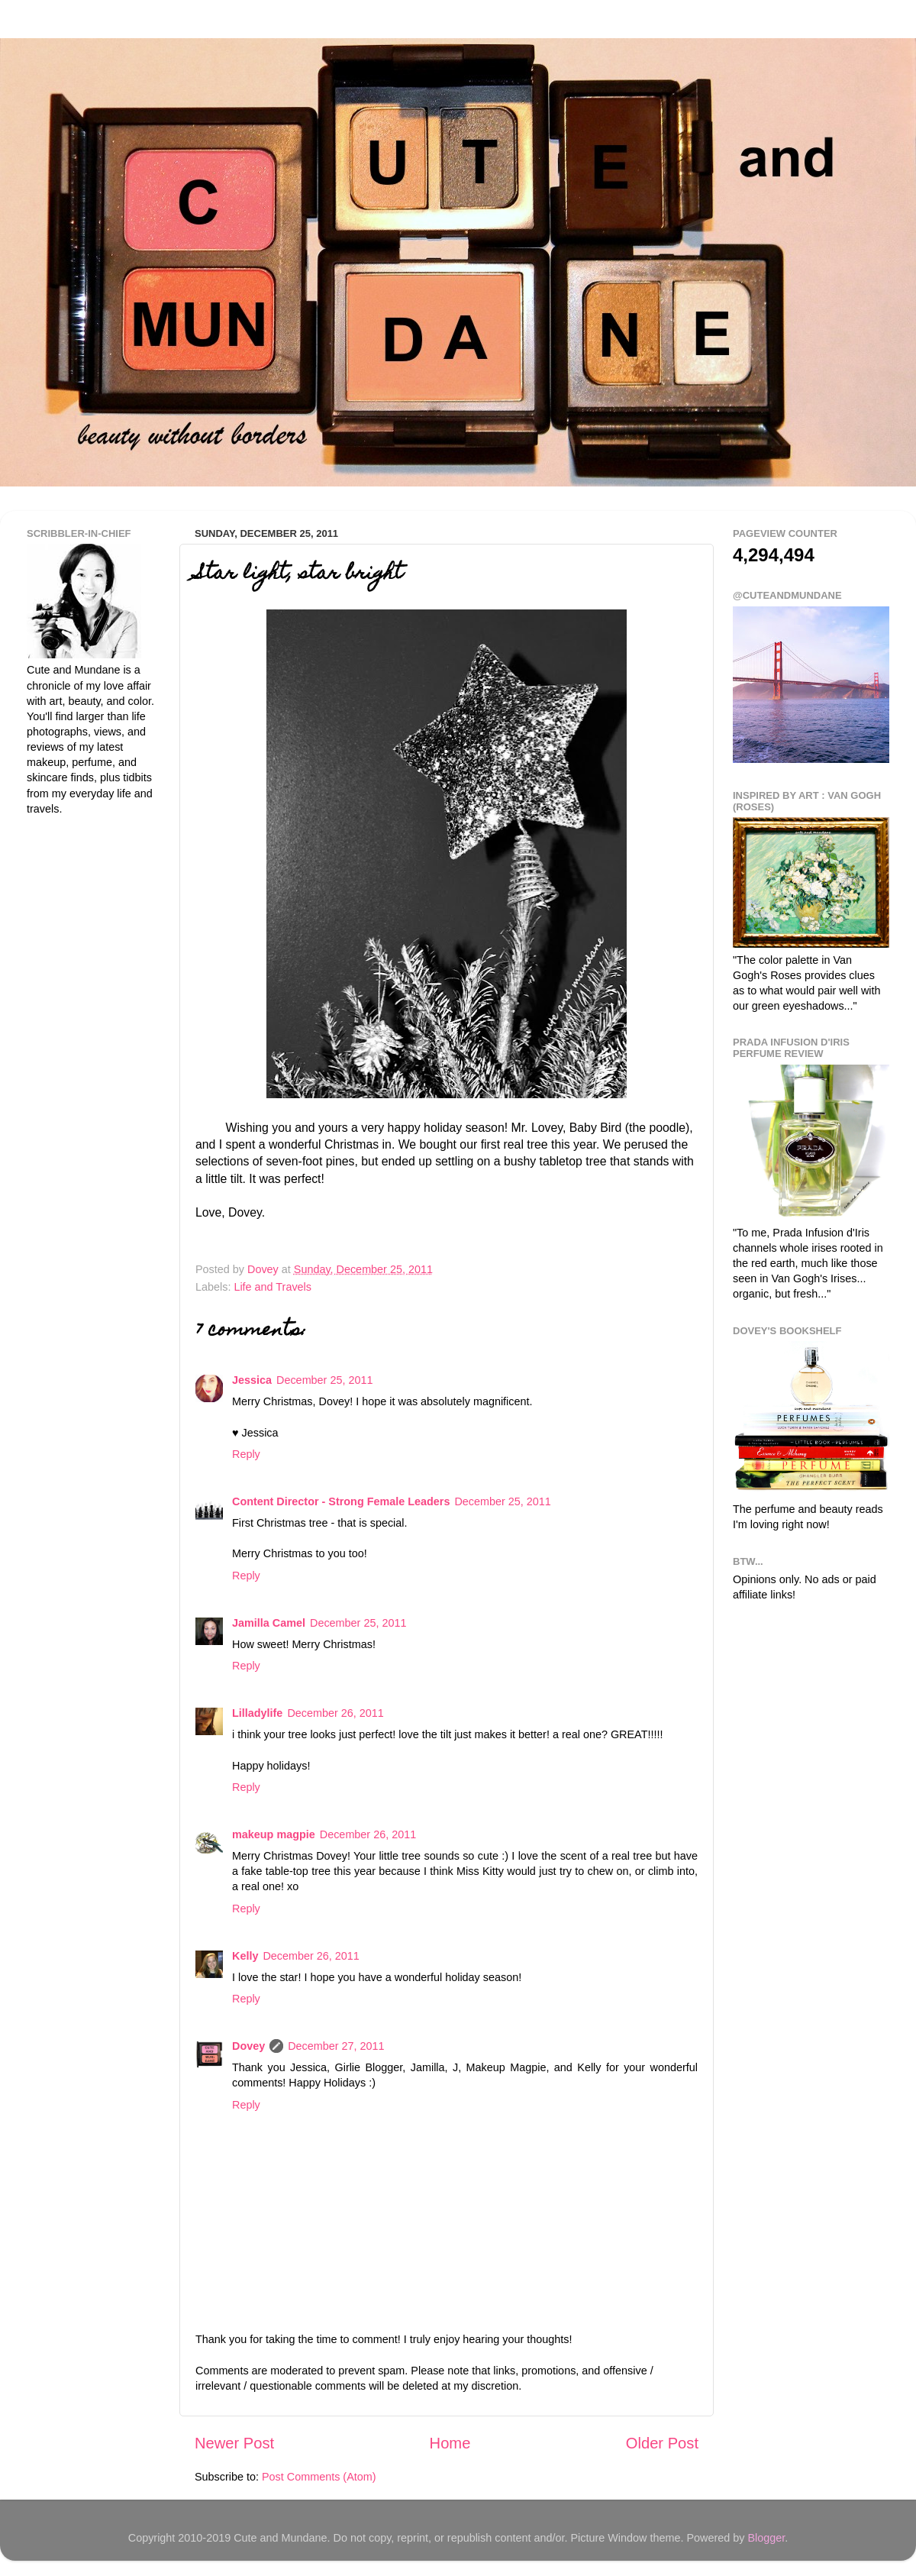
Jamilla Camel (268, 1623)
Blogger (766, 2538)
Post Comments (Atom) (319, 2477)
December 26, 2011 (335, 1713)
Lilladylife (257, 1713)
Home (450, 2443)
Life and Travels (272, 1287)
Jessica (252, 1380)
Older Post (662, 2443)
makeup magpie (273, 1834)
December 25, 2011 (324, 1380)
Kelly (245, 1956)
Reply (246, 1454)
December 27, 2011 (336, 2046)
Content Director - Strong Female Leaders (341, 1501)
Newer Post (234, 2443)
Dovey (248, 2046)
